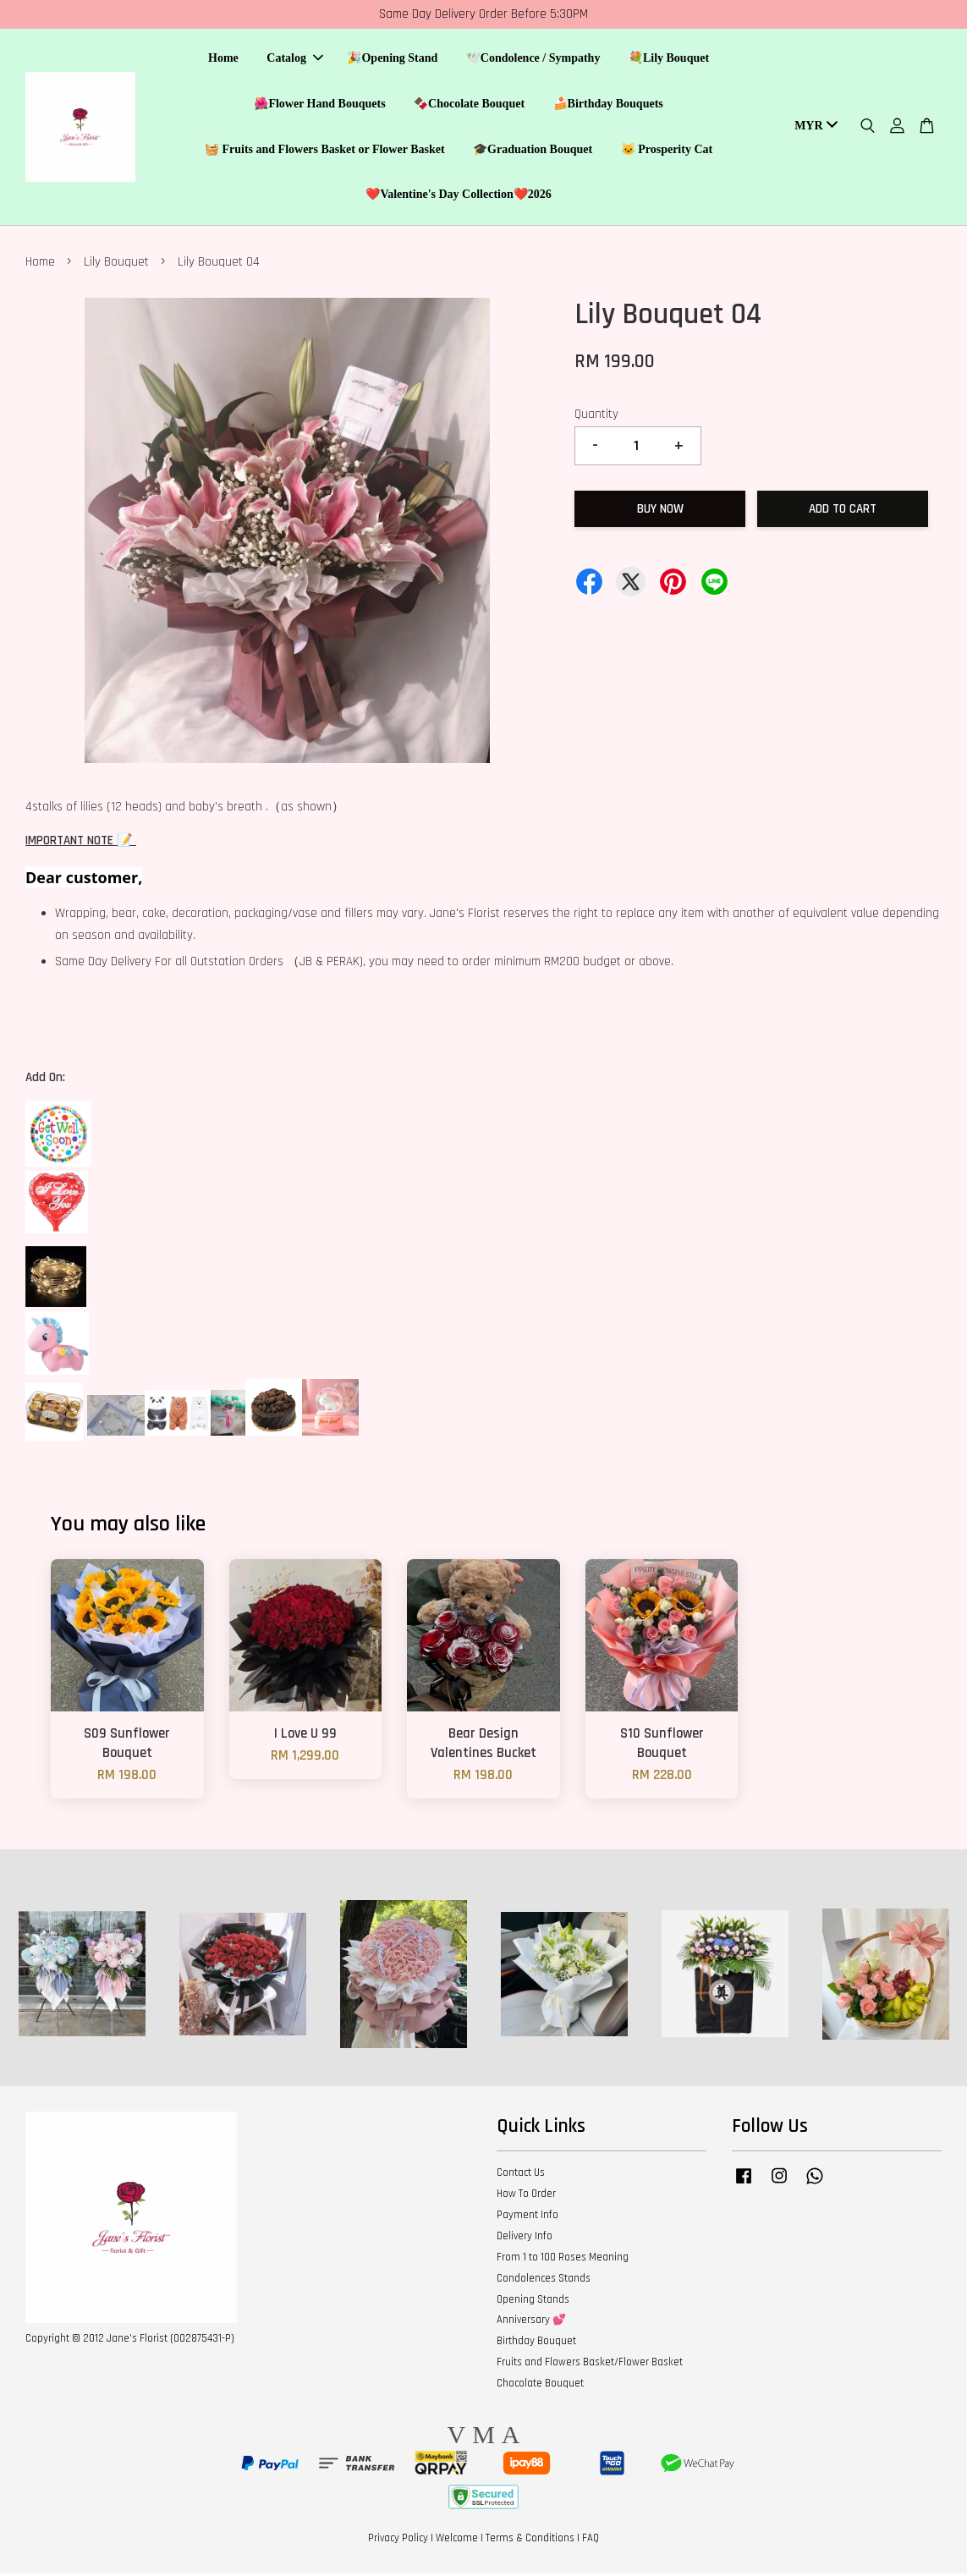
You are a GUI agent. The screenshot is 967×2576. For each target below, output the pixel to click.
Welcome (457, 2540)
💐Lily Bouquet (669, 59)
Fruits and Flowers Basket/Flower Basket (590, 2364)
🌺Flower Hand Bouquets (319, 104)
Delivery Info (524, 2238)
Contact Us (521, 2175)
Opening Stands (533, 2302)
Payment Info (527, 2217)
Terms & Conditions (530, 2540)
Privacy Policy (398, 2540)
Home (223, 59)
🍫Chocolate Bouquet (469, 104)
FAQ (590, 2540)
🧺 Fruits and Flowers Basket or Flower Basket (325, 150)
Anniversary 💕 (531, 2322)
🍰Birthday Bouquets (608, 104)
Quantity (596, 417)
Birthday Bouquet (536, 2343)
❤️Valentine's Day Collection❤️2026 (458, 195)
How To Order (526, 2196)
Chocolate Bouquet (540, 2385)
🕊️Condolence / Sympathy (533, 59)
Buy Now (660, 511)
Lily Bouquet (116, 264)
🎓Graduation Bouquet (532, 150)
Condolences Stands (544, 2281)
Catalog (294, 59)
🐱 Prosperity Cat (667, 150)
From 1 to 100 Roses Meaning (563, 2259)
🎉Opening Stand (392, 59)
